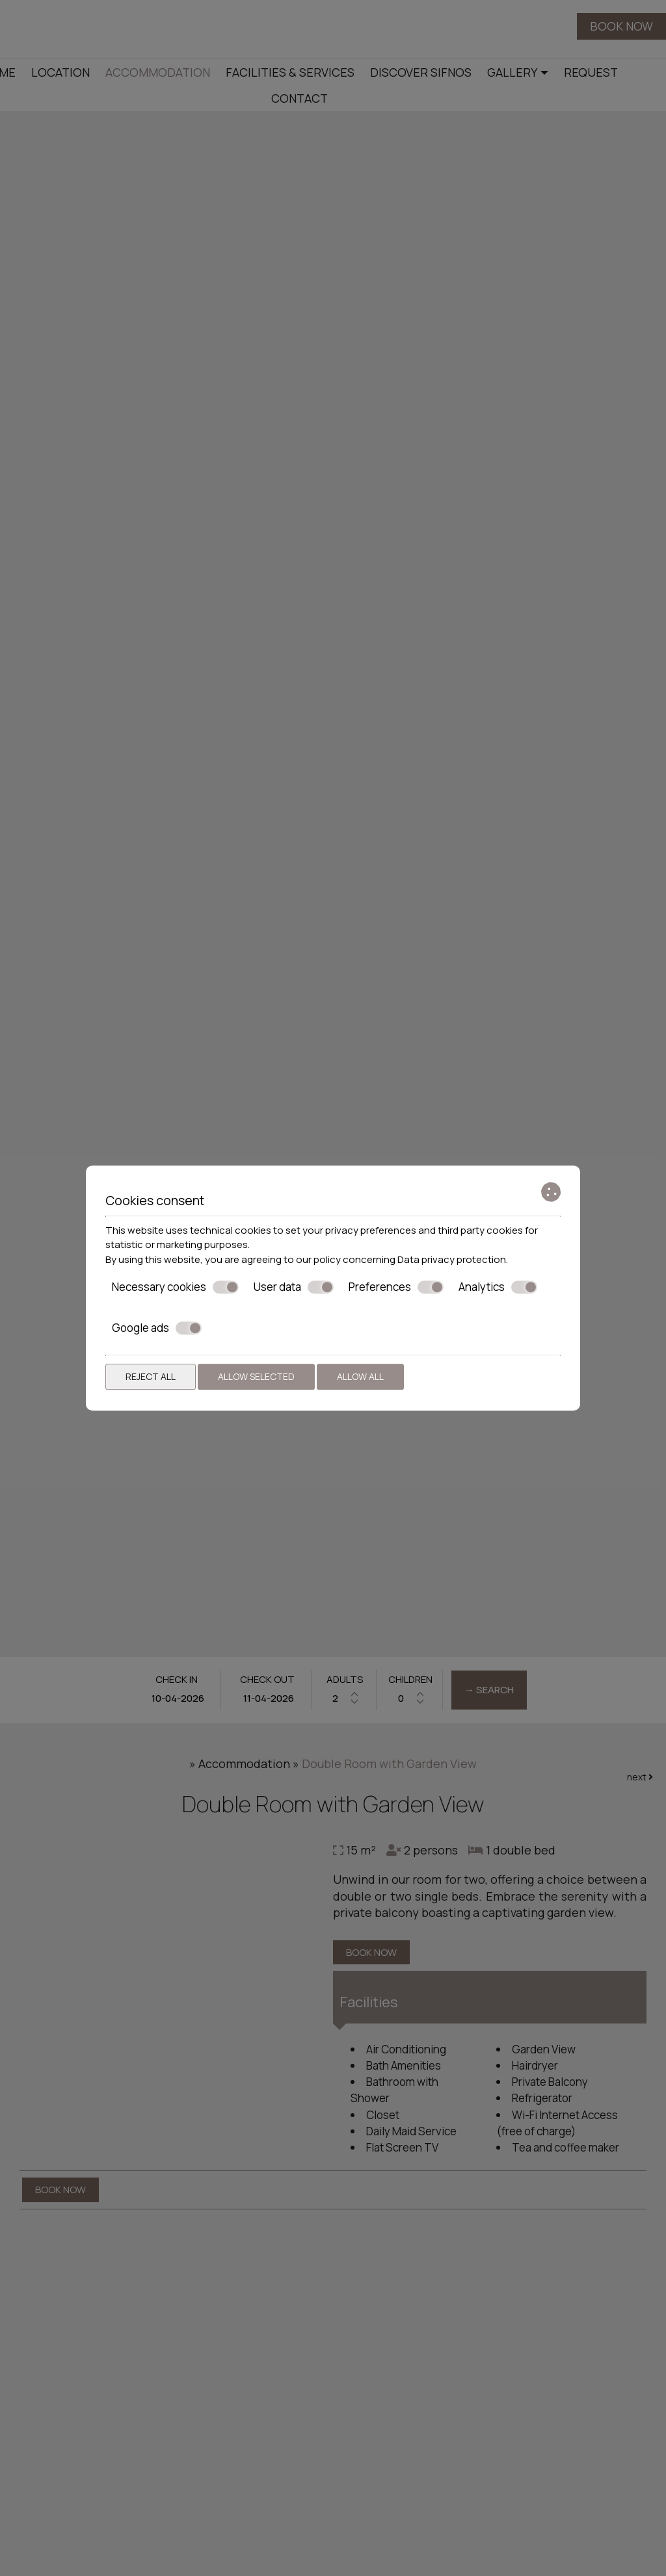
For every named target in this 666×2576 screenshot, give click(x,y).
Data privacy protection (451, 1259)
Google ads (157, 1328)
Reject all (151, 1376)
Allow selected (256, 1376)
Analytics (498, 1287)
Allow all (360, 1376)
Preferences (396, 1287)
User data (294, 1287)
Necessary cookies (175, 1287)
